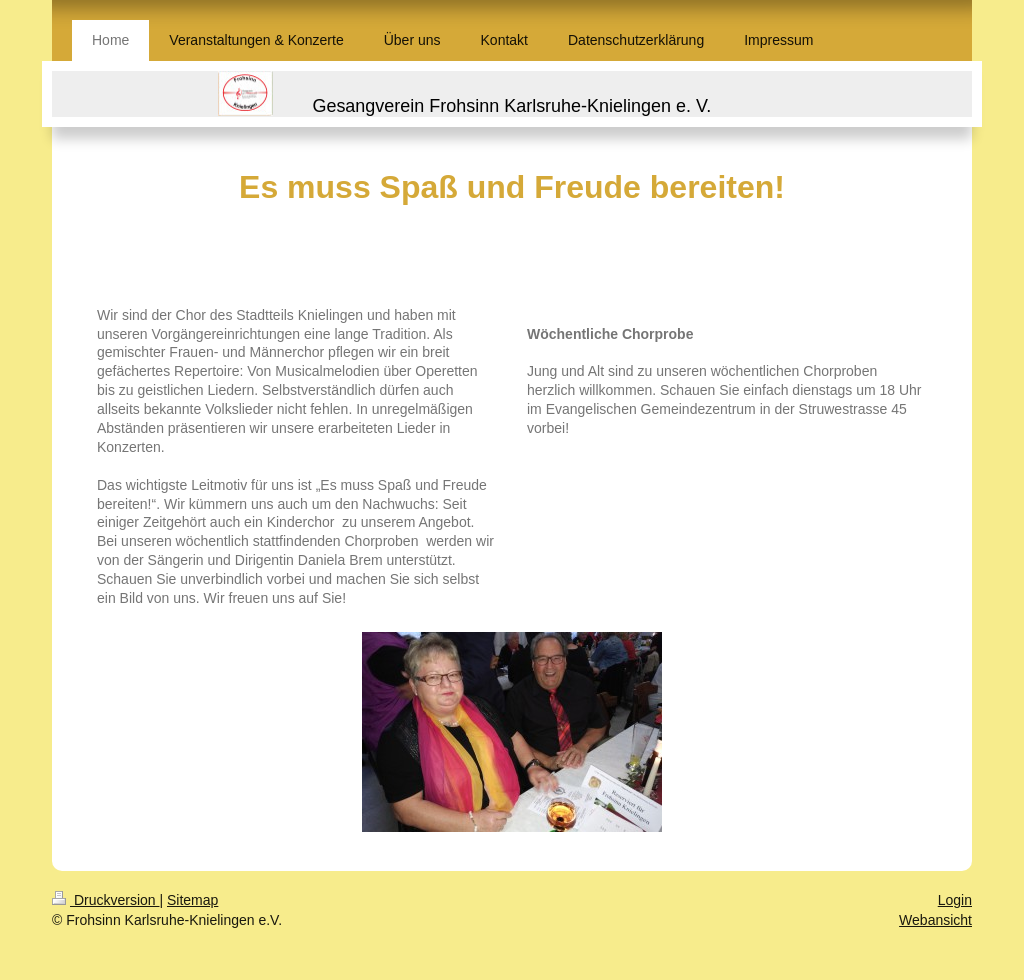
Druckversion (105, 900)
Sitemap (192, 900)
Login (955, 900)
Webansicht (935, 920)
